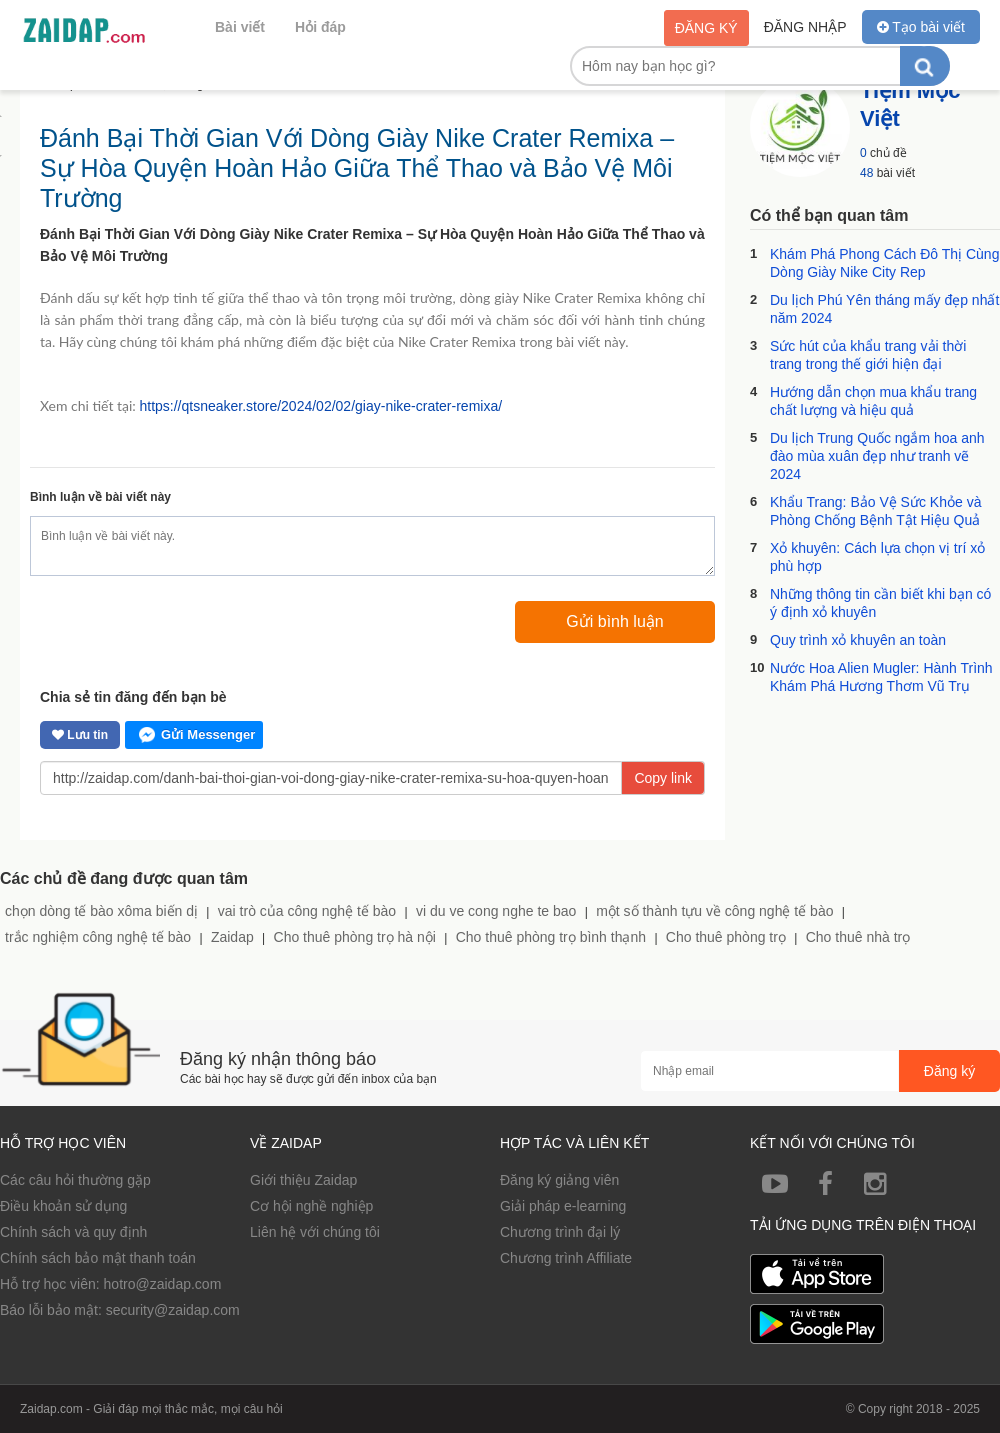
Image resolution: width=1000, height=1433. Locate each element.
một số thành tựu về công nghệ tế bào (714, 911)
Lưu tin (80, 735)
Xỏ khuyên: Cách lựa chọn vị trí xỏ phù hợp (877, 557)
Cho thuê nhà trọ (858, 937)
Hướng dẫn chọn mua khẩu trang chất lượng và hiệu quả (873, 401)
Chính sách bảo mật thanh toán (98, 1258)
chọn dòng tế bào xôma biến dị (101, 911)
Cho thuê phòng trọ (726, 937)
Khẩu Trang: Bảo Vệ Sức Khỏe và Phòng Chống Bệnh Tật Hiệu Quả (875, 511)
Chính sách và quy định (73, 1232)
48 (866, 173)
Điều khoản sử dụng (63, 1206)
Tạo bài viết (921, 27)
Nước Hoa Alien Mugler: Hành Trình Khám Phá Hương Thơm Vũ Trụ (881, 677)
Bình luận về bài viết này (100, 497)
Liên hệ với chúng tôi (315, 1232)
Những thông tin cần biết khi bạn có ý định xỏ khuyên (880, 603)
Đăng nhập (805, 27)
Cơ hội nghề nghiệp (311, 1206)
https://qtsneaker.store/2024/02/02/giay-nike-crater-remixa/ (320, 406)
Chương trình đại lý (560, 1232)
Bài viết (240, 27)
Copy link (663, 778)
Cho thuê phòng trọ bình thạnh (551, 937)
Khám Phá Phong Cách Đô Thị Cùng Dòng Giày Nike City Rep (884, 263)
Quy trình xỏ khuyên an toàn (858, 640)
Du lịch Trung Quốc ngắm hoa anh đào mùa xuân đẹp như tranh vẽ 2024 (877, 456)
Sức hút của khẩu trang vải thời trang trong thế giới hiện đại (868, 355)
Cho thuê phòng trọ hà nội (355, 937)
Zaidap (232, 937)
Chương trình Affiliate (566, 1258)
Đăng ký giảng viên (559, 1180)
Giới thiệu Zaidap (303, 1180)
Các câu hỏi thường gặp (75, 1180)
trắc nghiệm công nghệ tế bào (98, 937)
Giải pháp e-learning (563, 1206)
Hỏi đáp (320, 27)
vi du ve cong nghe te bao (496, 911)
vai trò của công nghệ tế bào (307, 911)
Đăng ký (706, 28)
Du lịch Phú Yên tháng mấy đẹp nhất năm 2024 (884, 309)
